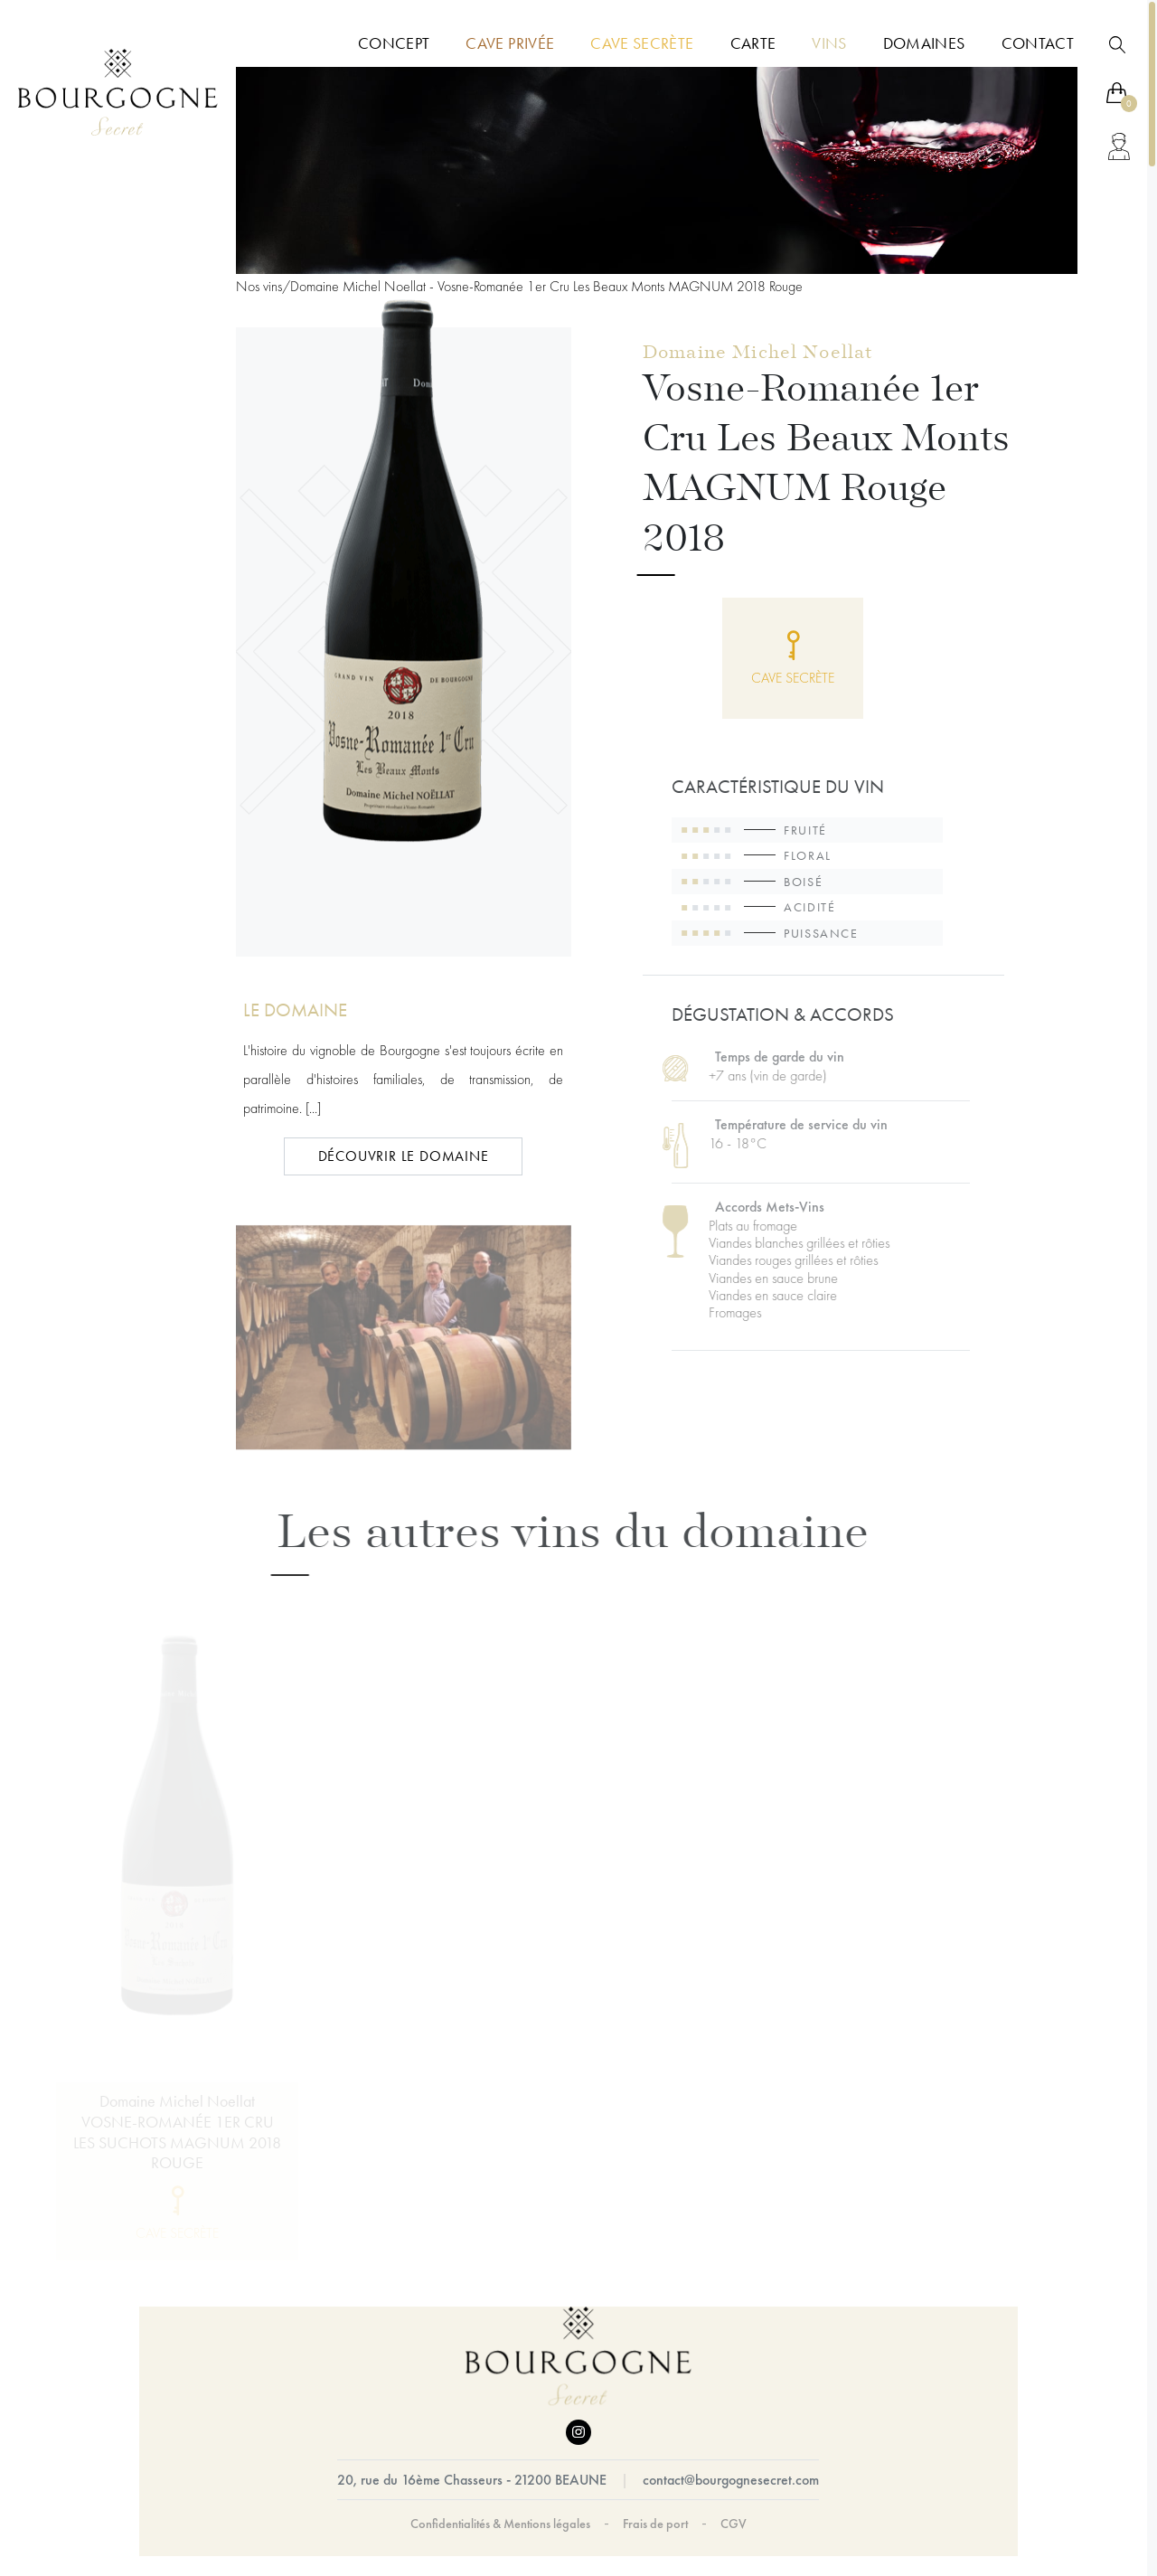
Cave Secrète (641, 43)
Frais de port (655, 2523)
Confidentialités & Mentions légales (500, 2523)
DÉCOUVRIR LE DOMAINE (403, 1155)
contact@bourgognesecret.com (731, 2479)
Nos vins (259, 286)
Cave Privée (510, 43)
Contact (1038, 43)
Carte (753, 43)
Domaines (924, 43)
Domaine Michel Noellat (757, 354)
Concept (393, 43)
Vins (829, 43)
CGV (733, 2523)
